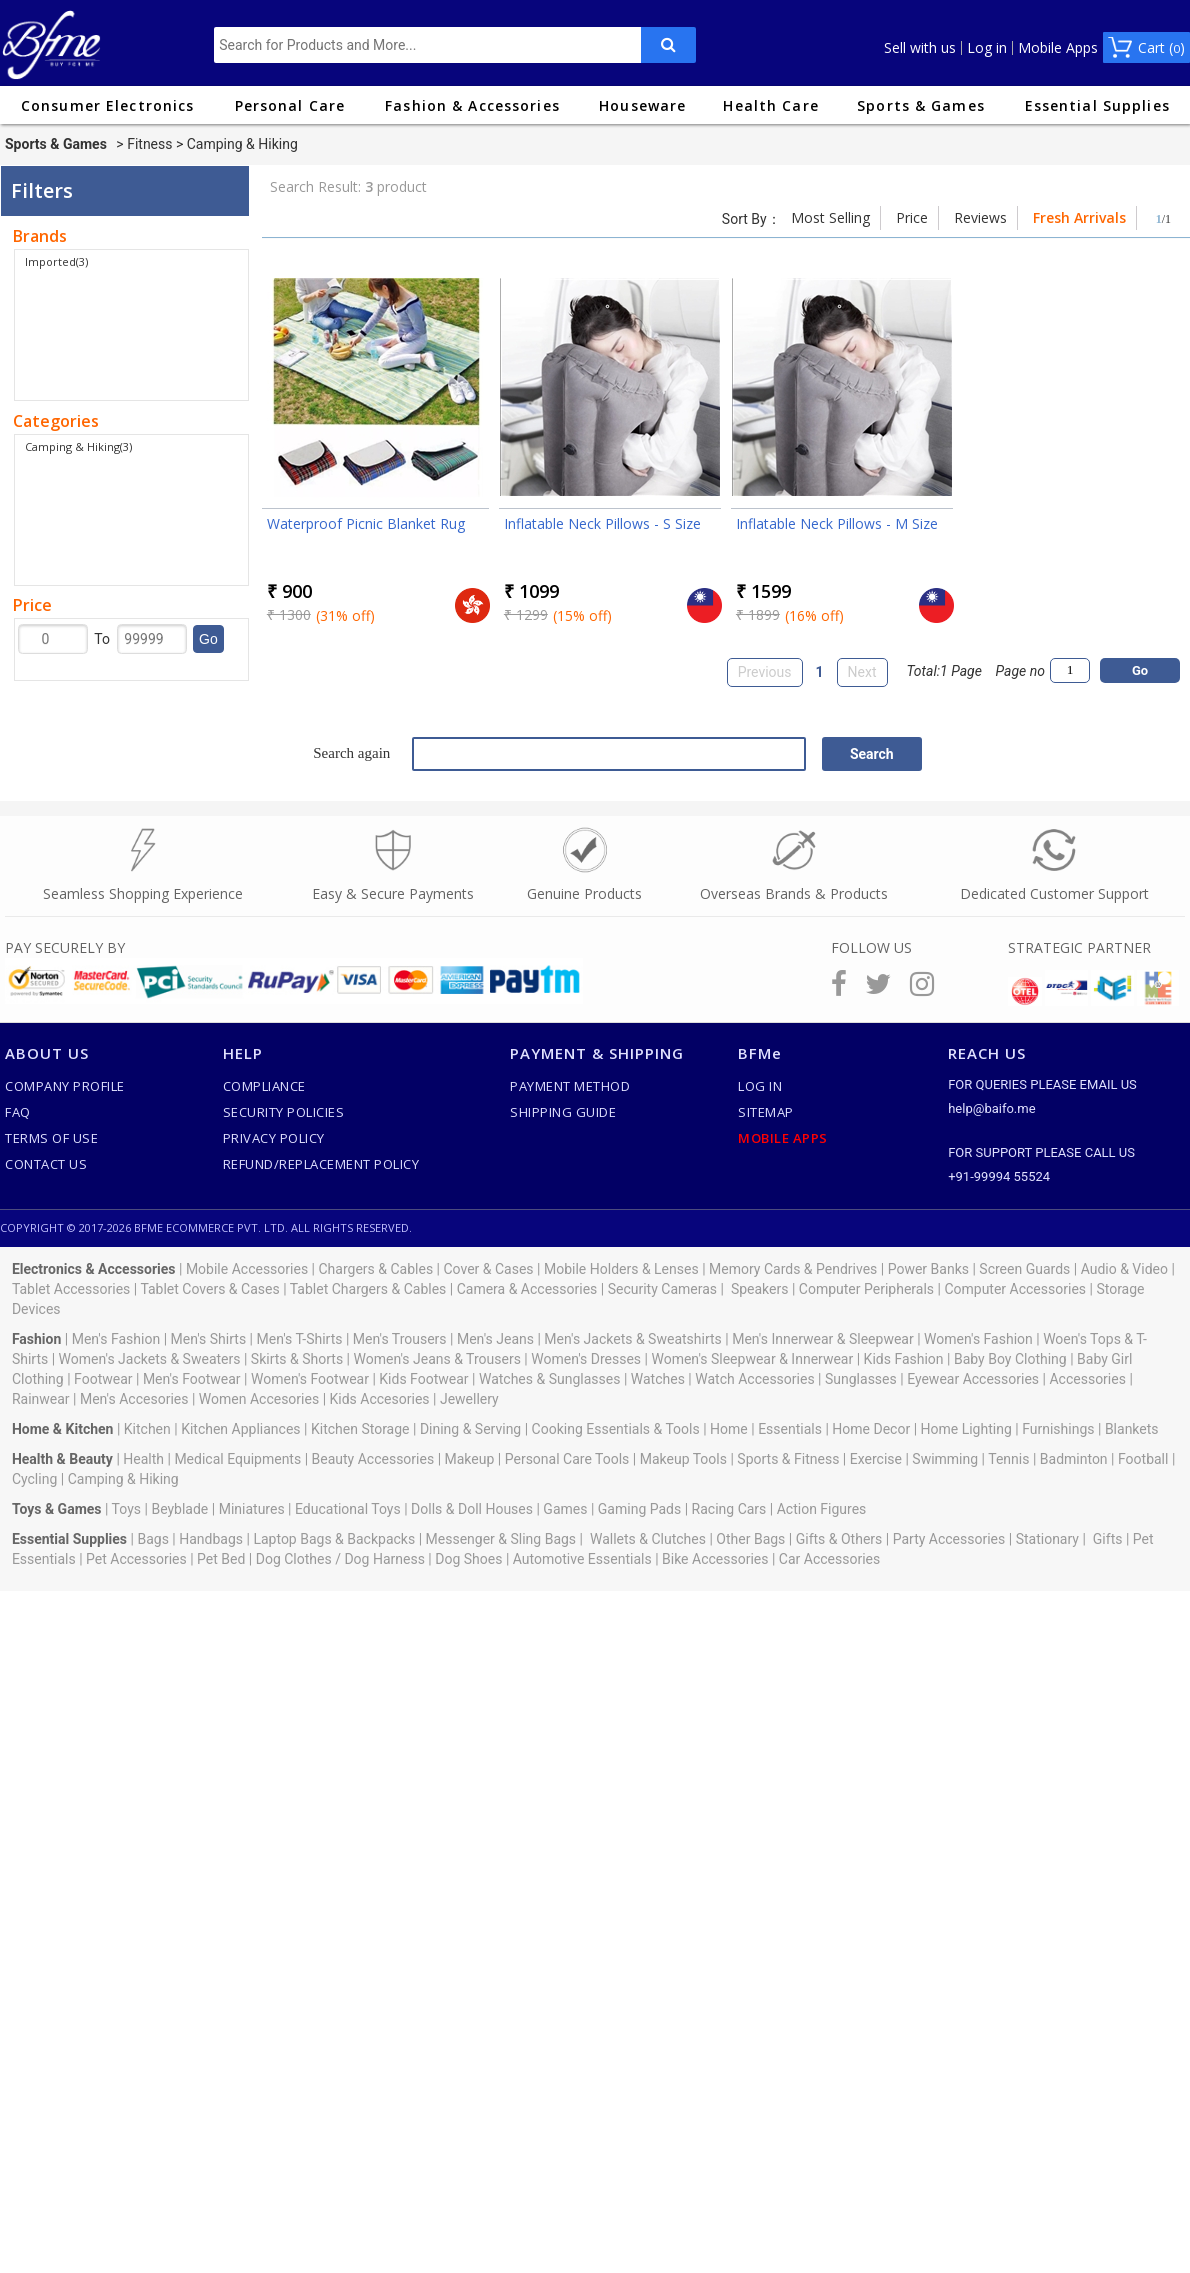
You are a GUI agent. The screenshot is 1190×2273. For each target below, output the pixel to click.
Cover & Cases (488, 1269)
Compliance (264, 1086)
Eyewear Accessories (973, 1379)
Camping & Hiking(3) (78, 446)
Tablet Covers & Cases (209, 1289)
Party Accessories (949, 1539)
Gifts (1108, 1539)
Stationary (1047, 1539)
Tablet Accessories (71, 1289)
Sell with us (920, 48)
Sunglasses (861, 1379)
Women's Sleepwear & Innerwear (752, 1359)
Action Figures (822, 1509)
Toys (126, 1509)
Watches (658, 1379)
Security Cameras (662, 1289)
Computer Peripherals (866, 1289)
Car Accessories (829, 1559)
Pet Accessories (136, 1559)
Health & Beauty (62, 1459)
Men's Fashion (116, 1339)
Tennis (1008, 1459)
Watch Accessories (754, 1379)
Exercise (876, 1459)
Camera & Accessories (527, 1289)
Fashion (36, 1339)
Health (143, 1459)
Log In (760, 1086)
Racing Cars (729, 1509)
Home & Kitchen (63, 1429)
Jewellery (469, 1399)
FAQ (18, 1112)
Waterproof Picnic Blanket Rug (366, 523)
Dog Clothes (294, 1559)
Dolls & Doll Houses (472, 1509)
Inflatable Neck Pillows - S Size (602, 523)
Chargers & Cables (376, 1269)
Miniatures (252, 1509)
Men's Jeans (495, 1339)
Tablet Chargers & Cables (368, 1289)
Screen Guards (1024, 1269)
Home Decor (871, 1429)
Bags (152, 1539)
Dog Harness (383, 1559)
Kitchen (147, 1429)
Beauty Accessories (373, 1459)
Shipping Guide (563, 1112)
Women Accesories (259, 1399)
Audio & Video (1124, 1269)
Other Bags (750, 1539)
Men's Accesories (134, 1399)
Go (208, 639)
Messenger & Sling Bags (501, 1539)
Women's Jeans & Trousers (436, 1359)
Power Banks (928, 1269)
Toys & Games (57, 1509)
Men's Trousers (400, 1339)
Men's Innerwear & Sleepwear (823, 1339)
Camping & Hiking (123, 1479)
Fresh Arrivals (1079, 217)
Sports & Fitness (788, 1459)
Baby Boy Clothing (1010, 1359)
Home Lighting (966, 1429)
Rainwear (41, 1399)
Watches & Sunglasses (549, 1379)
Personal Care (290, 105)
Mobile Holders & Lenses (621, 1269)
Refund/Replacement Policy (321, 1164)
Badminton (1074, 1459)
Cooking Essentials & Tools (616, 1429)
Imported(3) (56, 261)
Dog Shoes (468, 1559)
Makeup (470, 1459)
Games (565, 1509)
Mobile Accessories (247, 1269)
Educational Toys (348, 1509)
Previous (765, 672)
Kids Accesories (380, 1399)
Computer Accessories (1015, 1289)
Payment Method (570, 1086)
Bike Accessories (715, 1559)
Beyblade (179, 1509)
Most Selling (830, 217)
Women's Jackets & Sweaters (150, 1359)
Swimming (945, 1459)
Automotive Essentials (582, 1559)
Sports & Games (921, 105)
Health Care (770, 105)
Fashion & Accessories (472, 105)
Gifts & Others (839, 1539)
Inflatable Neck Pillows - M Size (837, 523)
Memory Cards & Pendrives (793, 1269)
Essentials (790, 1429)
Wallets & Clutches (648, 1539)
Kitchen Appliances (240, 1429)
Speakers (760, 1289)
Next (862, 672)
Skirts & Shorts (297, 1359)
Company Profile (65, 1086)
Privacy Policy (274, 1138)
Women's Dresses (586, 1359)
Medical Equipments (237, 1459)
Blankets (1132, 1429)
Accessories (1087, 1379)
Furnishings (1058, 1429)
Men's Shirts (209, 1339)
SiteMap (766, 1112)
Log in (987, 48)
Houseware (642, 105)
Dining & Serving (470, 1429)
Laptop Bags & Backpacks (334, 1539)
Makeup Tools (683, 1459)
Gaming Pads (639, 1509)
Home (729, 1429)
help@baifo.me (991, 1108)
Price (912, 217)
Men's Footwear (192, 1379)
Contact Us (46, 1164)
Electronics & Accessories (94, 1269)
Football (1143, 1459)
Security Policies (284, 1112)
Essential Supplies (1097, 105)
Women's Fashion (978, 1339)
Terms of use (51, 1138)
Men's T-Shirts (300, 1339)
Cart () (1161, 47)
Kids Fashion (904, 1359)
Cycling (34, 1479)
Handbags (211, 1539)
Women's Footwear (310, 1379)
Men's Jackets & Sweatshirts (632, 1339)
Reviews (980, 217)
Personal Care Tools (567, 1459)
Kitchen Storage (360, 1429)
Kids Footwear (423, 1379)
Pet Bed (221, 1559)
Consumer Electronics (107, 105)
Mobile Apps (1058, 48)
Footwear (103, 1379)
